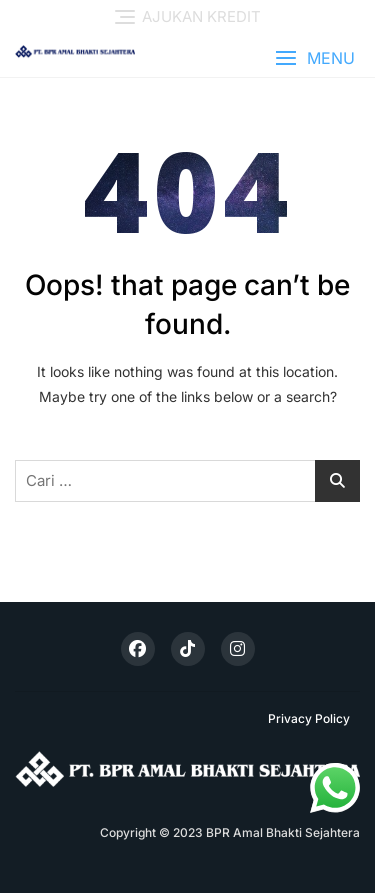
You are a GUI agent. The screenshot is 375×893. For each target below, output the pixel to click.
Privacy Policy (309, 718)
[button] (315, 58)
